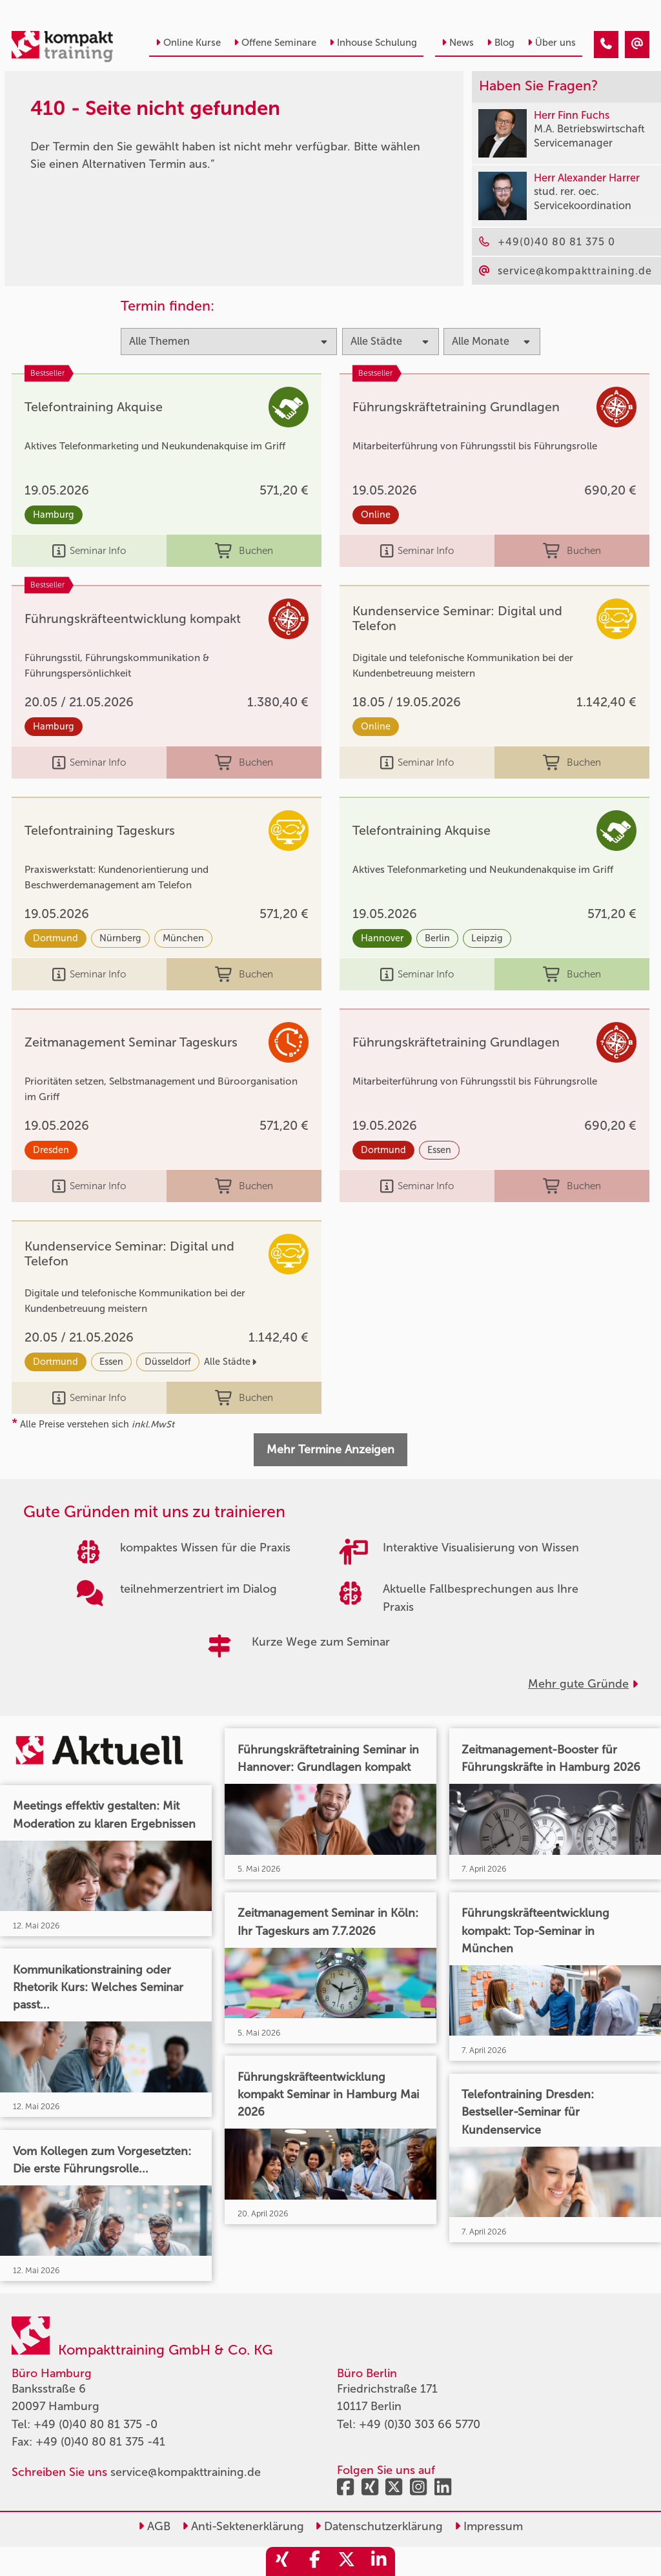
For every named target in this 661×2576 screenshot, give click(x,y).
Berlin (437, 938)
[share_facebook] (314, 2561)
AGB (154, 2526)
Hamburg (53, 514)
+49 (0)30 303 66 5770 (419, 2424)
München (183, 938)
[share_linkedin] (379, 2561)
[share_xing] (282, 2561)
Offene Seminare (275, 42)
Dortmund (55, 938)
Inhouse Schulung (373, 42)
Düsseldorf (168, 1361)
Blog (500, 42)
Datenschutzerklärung (379, 2526)
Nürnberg (120, 938)
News (458, 42)
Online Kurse (188, 42)
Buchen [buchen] (243, 551)
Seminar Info (89, 551)
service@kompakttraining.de (185, 2472)
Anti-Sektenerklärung (243, 2526)
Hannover (382, 938)
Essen (439, 1150)
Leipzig (487, 938)
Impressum (488, 2526)
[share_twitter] (346, 2561)
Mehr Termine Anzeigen (330, 1449)
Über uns (551, 42)
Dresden (51, 1150)
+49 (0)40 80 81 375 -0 (96, 2424)
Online (376, 514)
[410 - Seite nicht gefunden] (606, 44)
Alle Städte (230, 1361)
